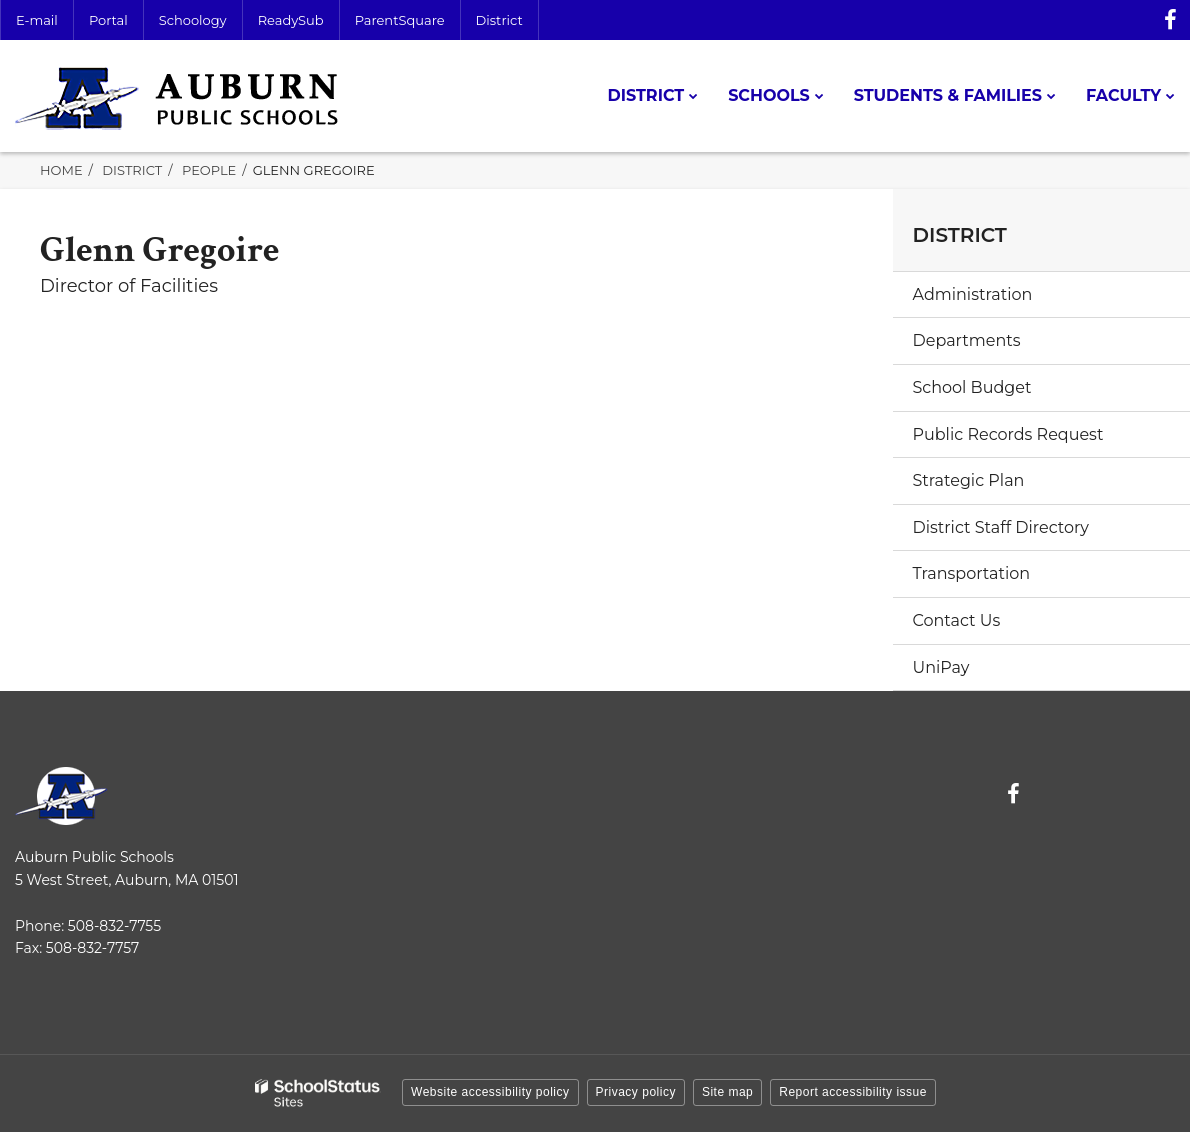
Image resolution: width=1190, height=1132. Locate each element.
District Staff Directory (1001, 527)
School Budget (972, 387)
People (209, 170)
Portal (108, 20)
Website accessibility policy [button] (490, 1092)
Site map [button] (727, 1092)
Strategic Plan (969, 480)
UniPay (941, 667)
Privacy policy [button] (636, 1092)
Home (61, 170)
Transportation (972, 573)
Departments (967, 340)
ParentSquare (400, 20)
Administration (973, 294)
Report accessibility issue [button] (853, 1092)
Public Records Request (1008, 434)
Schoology (193, 20)
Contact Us (957, 620)
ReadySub (291, 20)
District (499, 20)
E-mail (37, 20)
